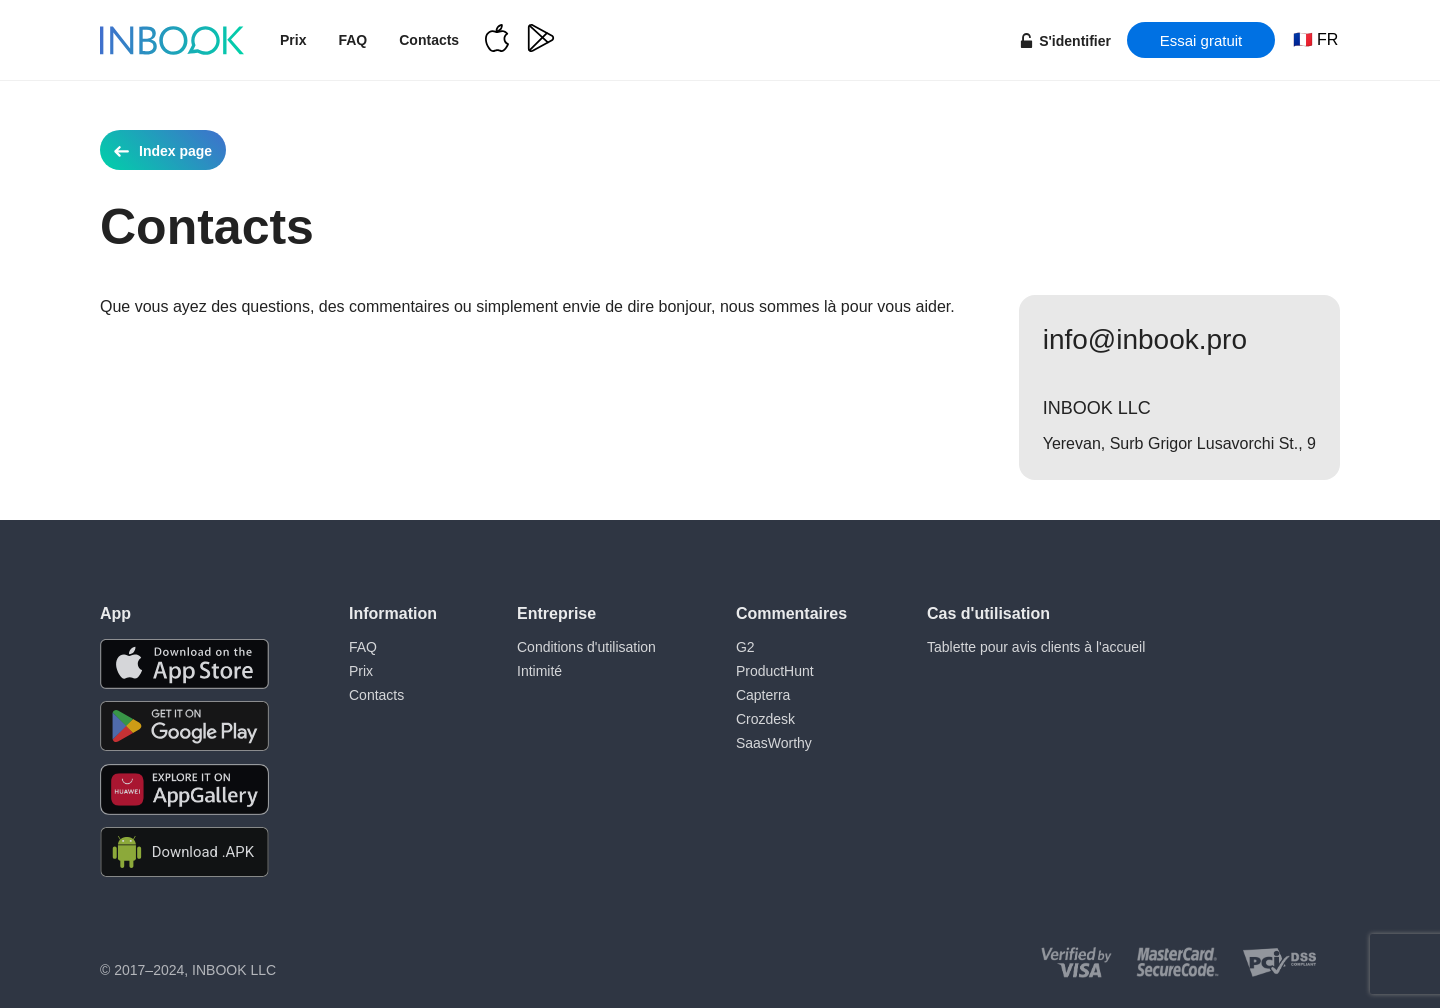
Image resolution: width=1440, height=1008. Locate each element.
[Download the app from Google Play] (184, 726)
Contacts (429, 40)
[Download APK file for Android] (184, 852)
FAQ (352, 40)
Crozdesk (765, 719)
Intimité (539, 671)
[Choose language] (1315, 40)
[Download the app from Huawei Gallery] (184, 789)
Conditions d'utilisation (586, 647)
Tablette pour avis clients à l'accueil (1036, 647)
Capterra (763, 695)
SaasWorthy (774, 743)
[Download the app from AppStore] (184, 664)
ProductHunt (775, 671)
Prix (293, 40)
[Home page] (172, 40)
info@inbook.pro (1145, 339)
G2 (745, 647)
